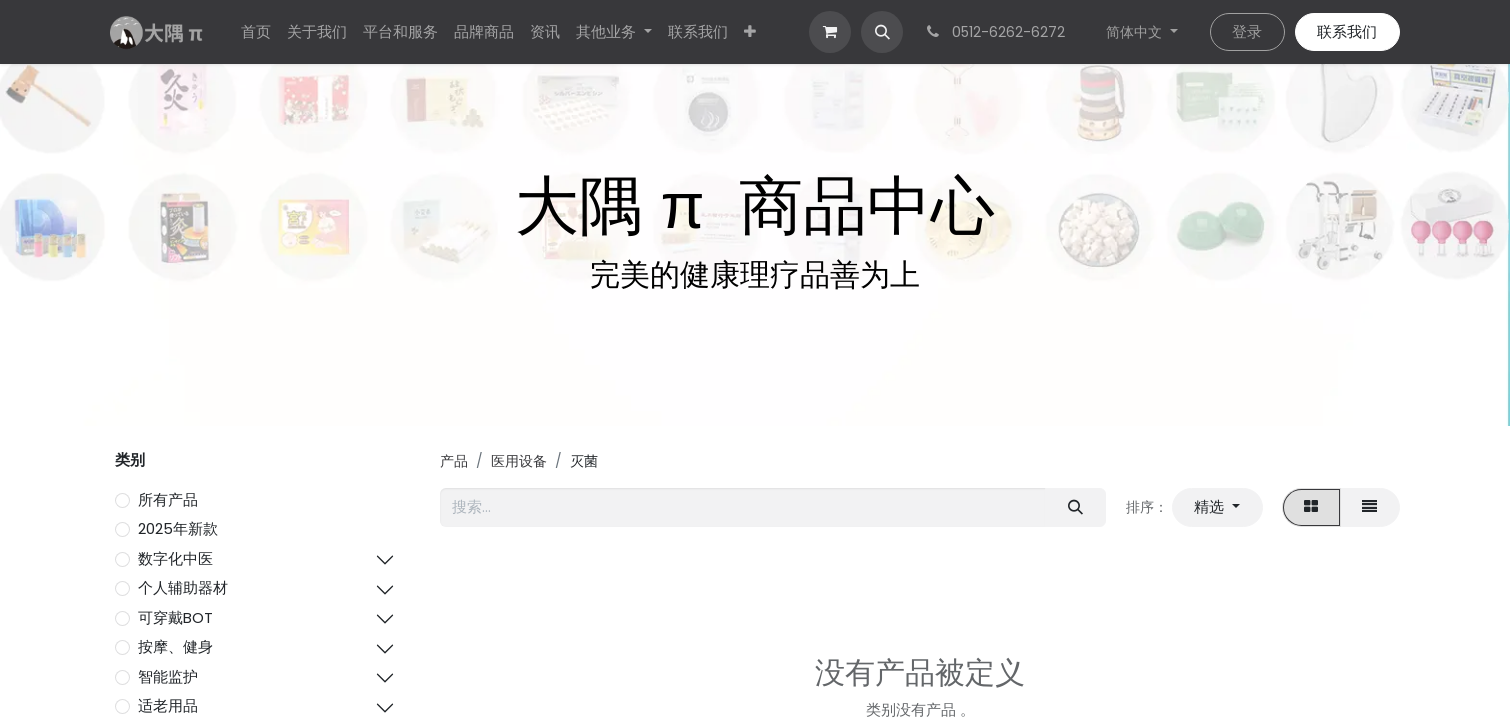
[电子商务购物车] (830, 32)
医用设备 (519, 461)
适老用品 (168, 705)
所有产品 (168, 499)
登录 (1247, 31)
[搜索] (1075, 507)
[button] (882, 32)
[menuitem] (256, 32)
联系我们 (1347, 31)
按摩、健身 (175, 646)
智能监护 (168, 676)
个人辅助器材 (183, 587)
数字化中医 (175, 558)
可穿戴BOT (175, 617)
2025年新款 (178, 528)
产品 (454, 461)
